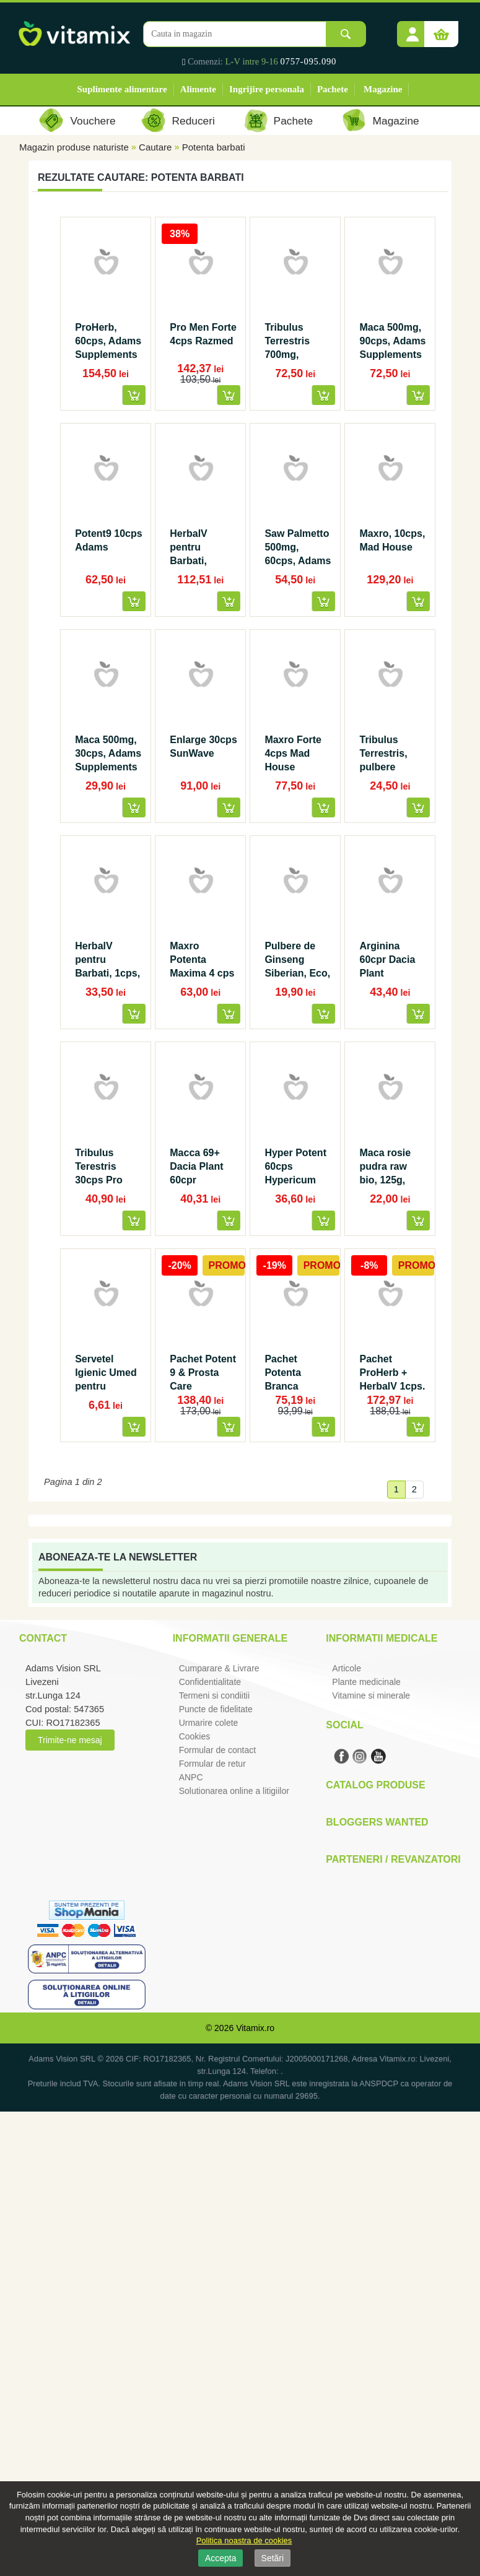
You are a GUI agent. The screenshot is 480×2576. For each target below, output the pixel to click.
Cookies (195, 1736)
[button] (412, 29)
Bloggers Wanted (377, 1822)
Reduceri (193, 121)
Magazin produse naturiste (74, 147)
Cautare (155, 147)
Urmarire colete (208, 1723)
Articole (346, 1668)
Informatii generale (230, 1638)
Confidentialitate (210, 1682)
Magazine (383, 89)
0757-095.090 (309, 61)
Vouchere (92, 121)
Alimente (198, 89)
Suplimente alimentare (122, 89)
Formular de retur (212, 1764)
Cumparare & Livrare (219, 1668)
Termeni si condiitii (214, 1695)
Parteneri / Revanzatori (393, 1859)
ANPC (191, 1777)
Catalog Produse (375, 1785)
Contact (43, 1638)
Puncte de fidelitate (216, 1709)
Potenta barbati (213, 147)
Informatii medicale (381, 1638)
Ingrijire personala (266, 89)
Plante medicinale (366, 1682)
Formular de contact (217, 1750)
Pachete (332, 89)
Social (344, 1725)
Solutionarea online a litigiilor (234, 1791)
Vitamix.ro (255, 2028)
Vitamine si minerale (371, 1695)
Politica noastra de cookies (244, 2540)
